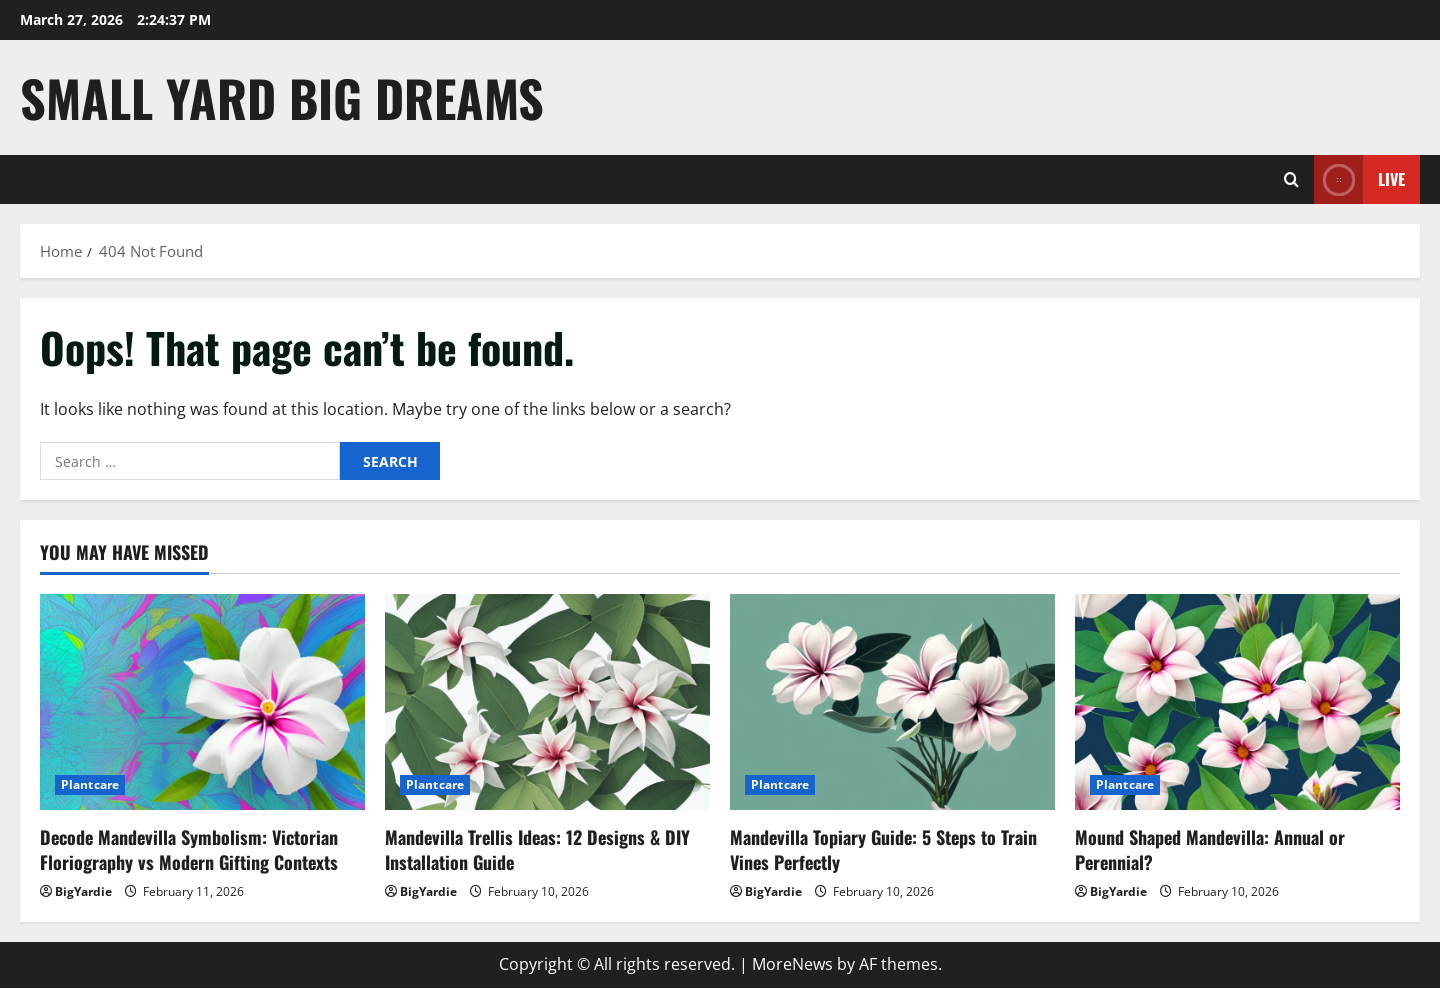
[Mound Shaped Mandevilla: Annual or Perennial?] (1237, 702)
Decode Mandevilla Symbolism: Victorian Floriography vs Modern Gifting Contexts (189, 849)
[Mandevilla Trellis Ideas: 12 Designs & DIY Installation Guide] (547, 702)
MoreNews (792, 964)
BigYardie (83, 891)
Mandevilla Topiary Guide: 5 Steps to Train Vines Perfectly (883, 849)
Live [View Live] (1359, 179)
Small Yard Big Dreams (282, 97)
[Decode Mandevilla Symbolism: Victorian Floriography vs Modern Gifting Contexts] (202, 702)
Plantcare (90, 784)
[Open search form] (1291, 179)
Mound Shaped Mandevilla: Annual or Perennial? (1210, 849)
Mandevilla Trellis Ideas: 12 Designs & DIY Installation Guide (537, 849)
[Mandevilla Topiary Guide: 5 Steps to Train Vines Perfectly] (892, 702)
